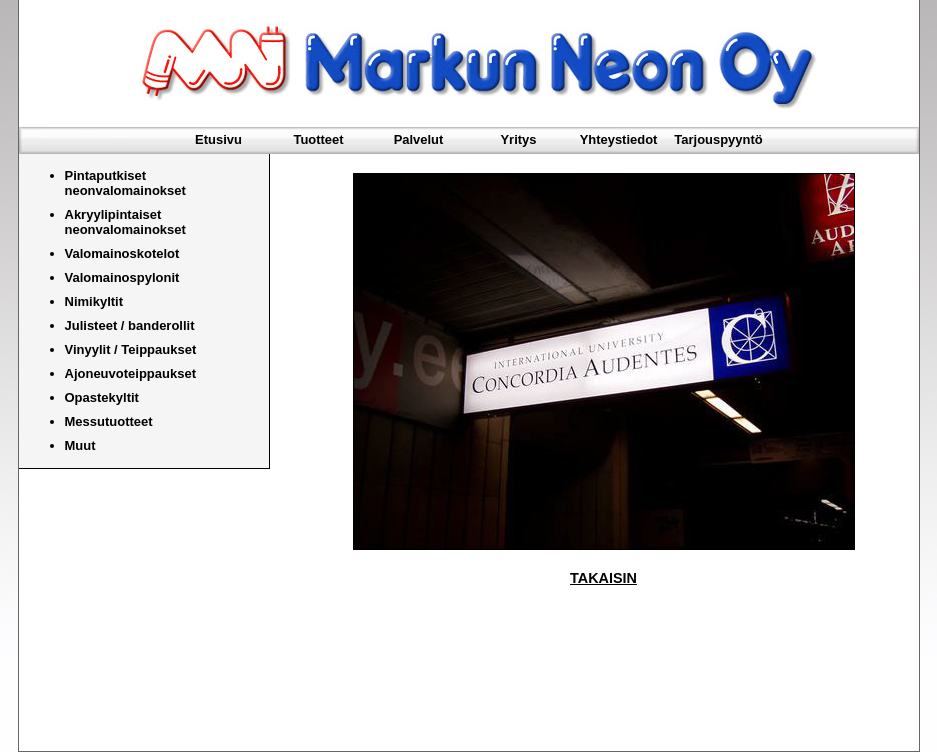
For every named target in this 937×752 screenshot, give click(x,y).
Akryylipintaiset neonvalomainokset (125, 222)
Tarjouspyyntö (718, 139)
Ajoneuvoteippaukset (130, 373)
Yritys (518, 139)
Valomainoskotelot (122, 253)
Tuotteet (318, 139)
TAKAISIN (603, 578)
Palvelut (419, 139)
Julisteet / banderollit (130, 325)
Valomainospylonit (122, 277)
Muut (80, 445)
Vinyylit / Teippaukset (131, 349)
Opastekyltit (102, 397)
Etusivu (218, 139)
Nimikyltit (94, 301)
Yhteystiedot (619, 139)
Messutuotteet (109, 421)
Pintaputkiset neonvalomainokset (125, 183)
